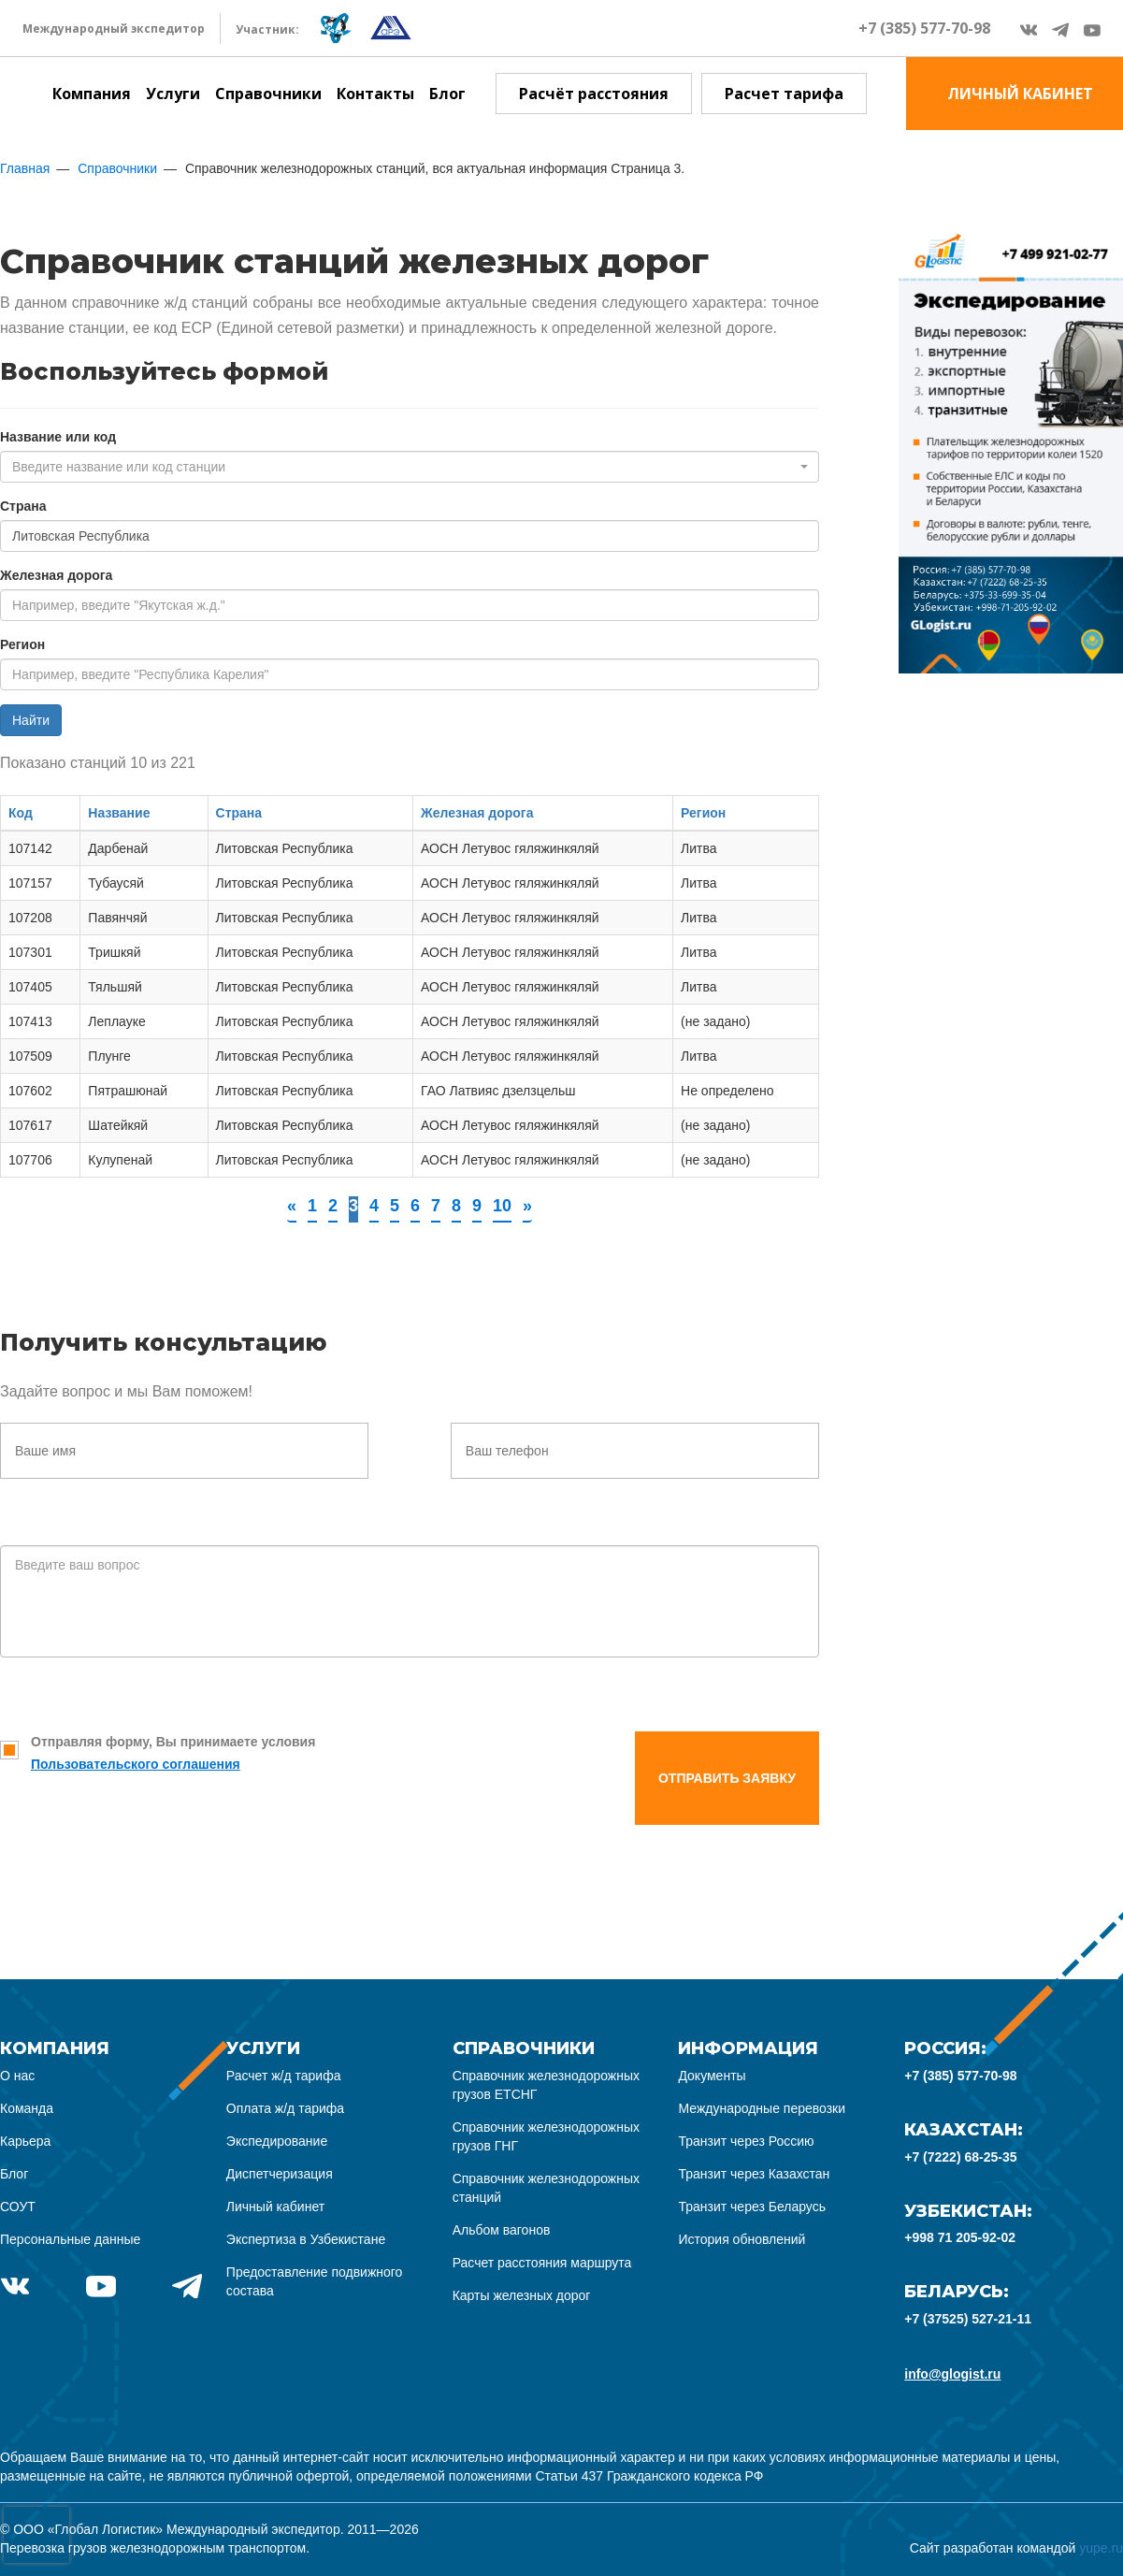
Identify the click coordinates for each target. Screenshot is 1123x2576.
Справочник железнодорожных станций (546, 2188)
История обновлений (741, 2239)
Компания (91, 93)
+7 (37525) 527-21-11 (967, 2318)
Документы (711, 2075)
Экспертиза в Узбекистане (305, 2239)
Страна (23, 506)
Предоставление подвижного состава (314, 2281)
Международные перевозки (761, 2108)
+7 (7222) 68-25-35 (960, 2156)
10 (502, 1205)
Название (119, 812)
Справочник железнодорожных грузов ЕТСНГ (546, 2085)
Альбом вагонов (502, 2229)
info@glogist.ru (952, 2373)
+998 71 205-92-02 (959, 2237)
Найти (31, 720)
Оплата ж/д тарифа (285, 2108)
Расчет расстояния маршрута (542, 2262)
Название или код (58, 436)
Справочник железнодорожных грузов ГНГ (546, 2136)
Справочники (268, 93)
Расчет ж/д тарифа (283, 2075)
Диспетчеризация (279, 2173)
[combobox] (409, 467)
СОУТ (18, 2206)
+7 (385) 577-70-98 (924, 28)
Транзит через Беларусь (752, 2206)
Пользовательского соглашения (135, 1764)
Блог (447, 93)
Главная (25, 168)
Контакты (375, 93)
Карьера (25, 2141)
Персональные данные (70, 2239)
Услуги (173, 93)
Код (20, 812)
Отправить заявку (727, 1778)
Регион (22, 644)
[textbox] (404, 466)
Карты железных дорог (522, 2295)
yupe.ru (1101, 2547)
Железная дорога (56, 575)
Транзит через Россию (745, 2141)
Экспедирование (276, 2141)
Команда (26, 2108)
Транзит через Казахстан (753, 2173)
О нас (17, 2075)
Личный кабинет (275, 2206)
